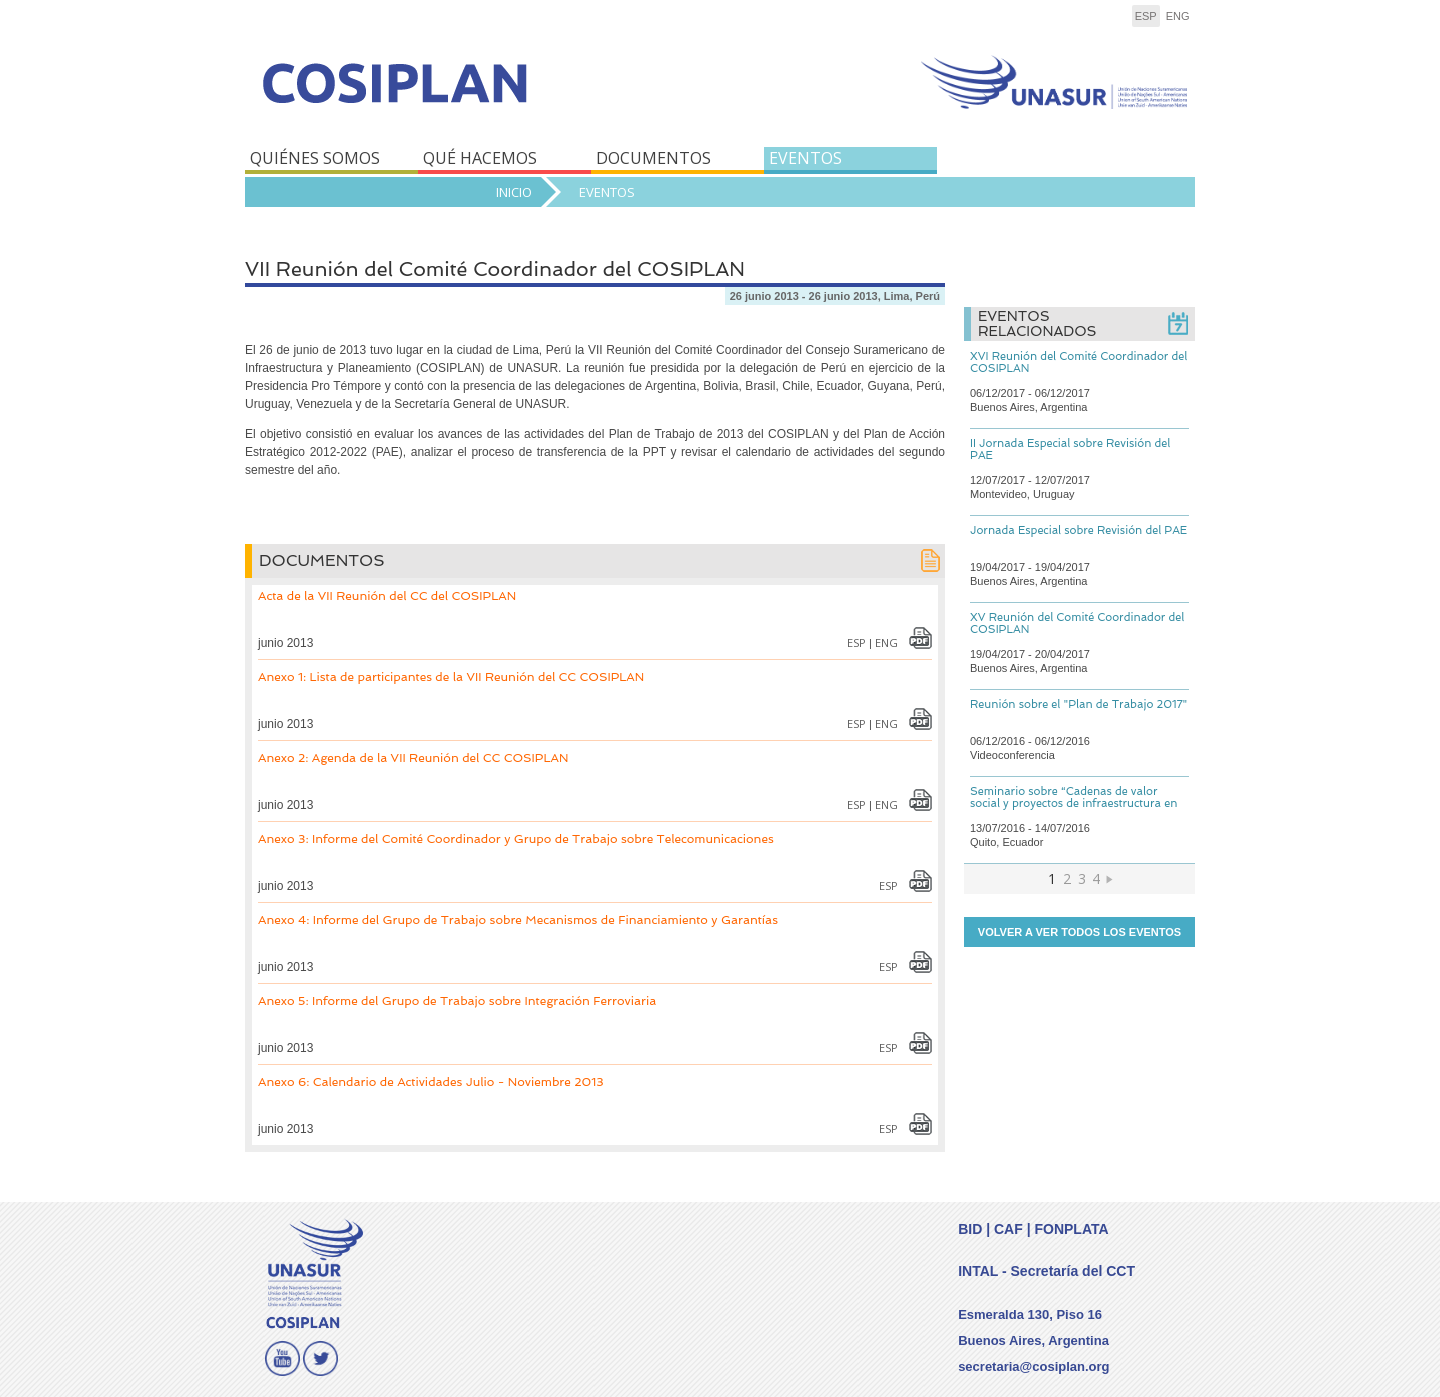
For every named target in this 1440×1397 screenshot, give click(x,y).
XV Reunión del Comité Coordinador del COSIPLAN (1077, 623)
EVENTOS (805, 158)
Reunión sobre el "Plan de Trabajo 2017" (1078, 704)
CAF (1008, 1229)
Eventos (607, 192)
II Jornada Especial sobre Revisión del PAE (1070, 449)
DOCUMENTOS (653, 158)
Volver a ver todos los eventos (1079, 932)
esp (1146, 16)
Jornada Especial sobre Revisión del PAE (1078, 530)
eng (1178, 16)
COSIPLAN (477, 97)
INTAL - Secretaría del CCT (1046, 1271)
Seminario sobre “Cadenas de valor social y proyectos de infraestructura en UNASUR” (1073, 803)
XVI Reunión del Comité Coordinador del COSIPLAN (1078, 362)
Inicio (514, 192)
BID (970, 1229)
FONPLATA (1071, 1229)
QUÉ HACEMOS (480, 158)
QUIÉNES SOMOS (315, 158)
